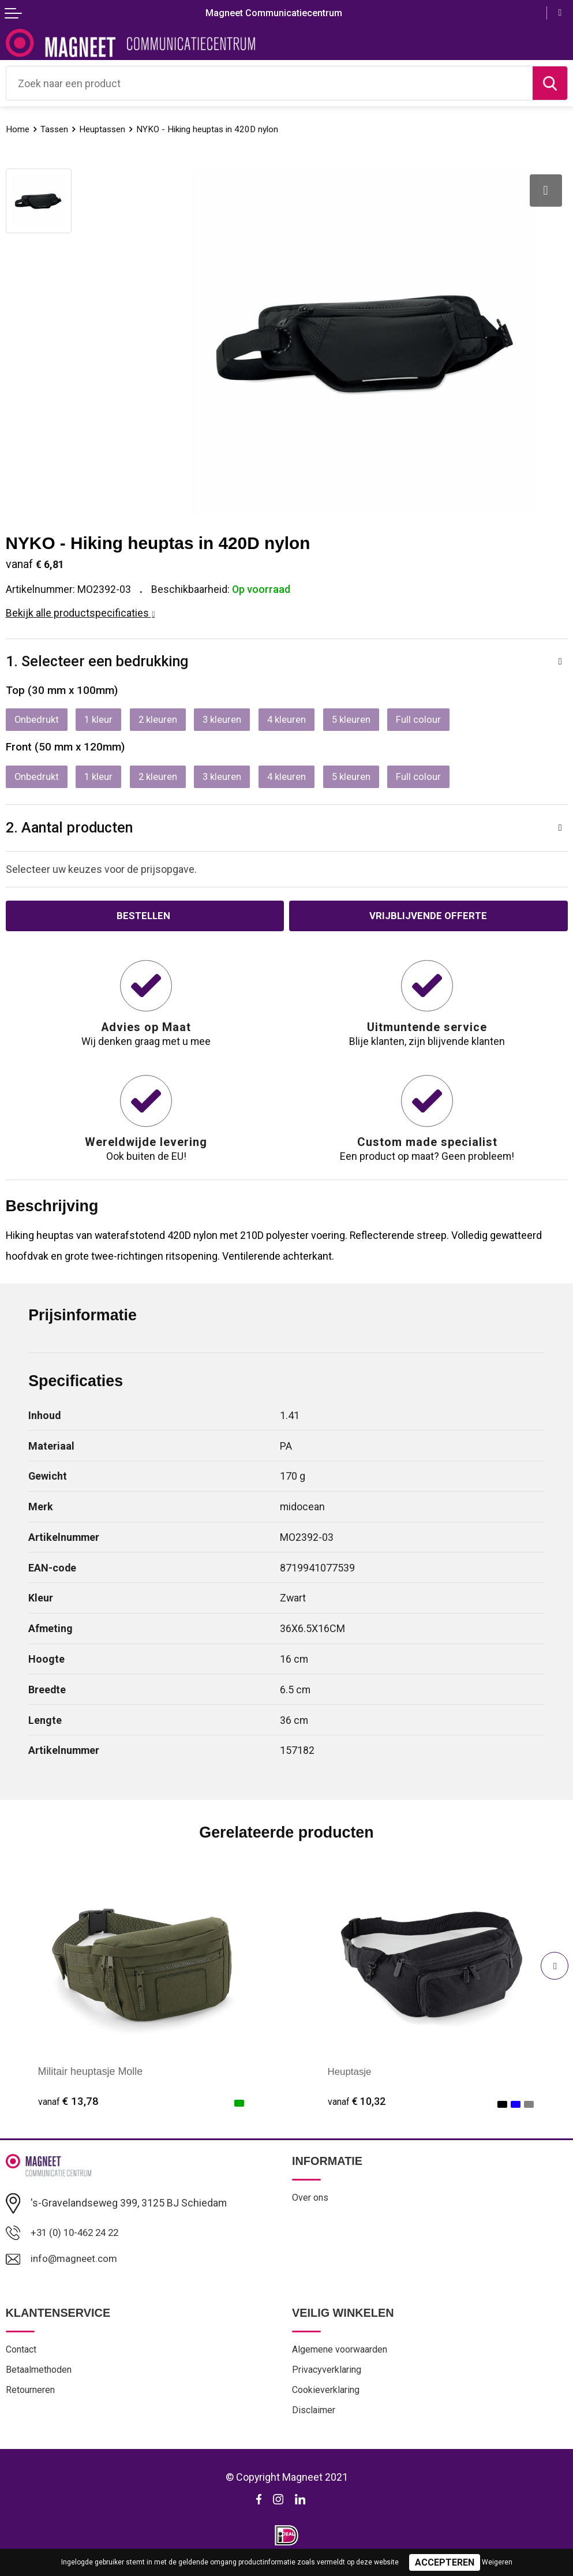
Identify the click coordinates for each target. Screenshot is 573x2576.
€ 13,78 (68, 2108)
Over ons (311, 2205)
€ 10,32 (358, 2108)
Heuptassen (110, 129)
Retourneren (32, 2399)
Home (19, 129)
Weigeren (497, 2562)
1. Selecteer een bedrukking (102, 662)
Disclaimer (315, 2420)
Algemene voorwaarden (343, 2357)
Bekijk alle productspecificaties (80, 613)
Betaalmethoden (41, 2378)
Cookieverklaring (328, 2399)
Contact (23, 2357)
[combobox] (269, 83)
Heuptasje (351, 2078)
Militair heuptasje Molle (90, 2078)
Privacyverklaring (328, 2378)
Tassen (58, 129)
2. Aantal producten (75, 832)
